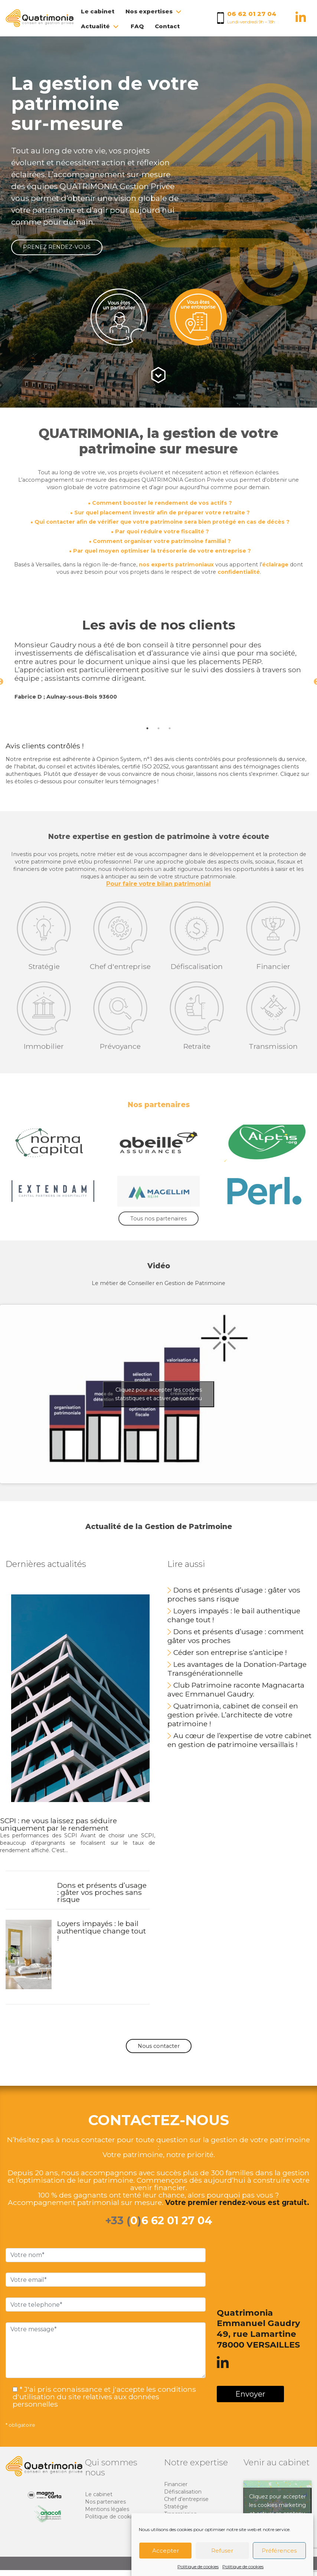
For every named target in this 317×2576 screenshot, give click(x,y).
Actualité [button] (100, 26)
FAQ (137, 26)
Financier (175, 2483)
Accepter (165, 2550)
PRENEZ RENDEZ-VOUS (57, 247)
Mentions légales (107, 2508)
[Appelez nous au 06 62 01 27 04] (251, 18)
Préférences (279, 2550)
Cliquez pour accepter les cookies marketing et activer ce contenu (277, 2504)
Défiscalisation (183, 2491)
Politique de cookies (198, 2566)
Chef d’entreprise (186, 2498)
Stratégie (176, 2505)
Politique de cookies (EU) (117, 2515)
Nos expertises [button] (153, 11)
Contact (167, 26)
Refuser (222, 2550)
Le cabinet (97, 11)
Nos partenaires (105, 2501)
